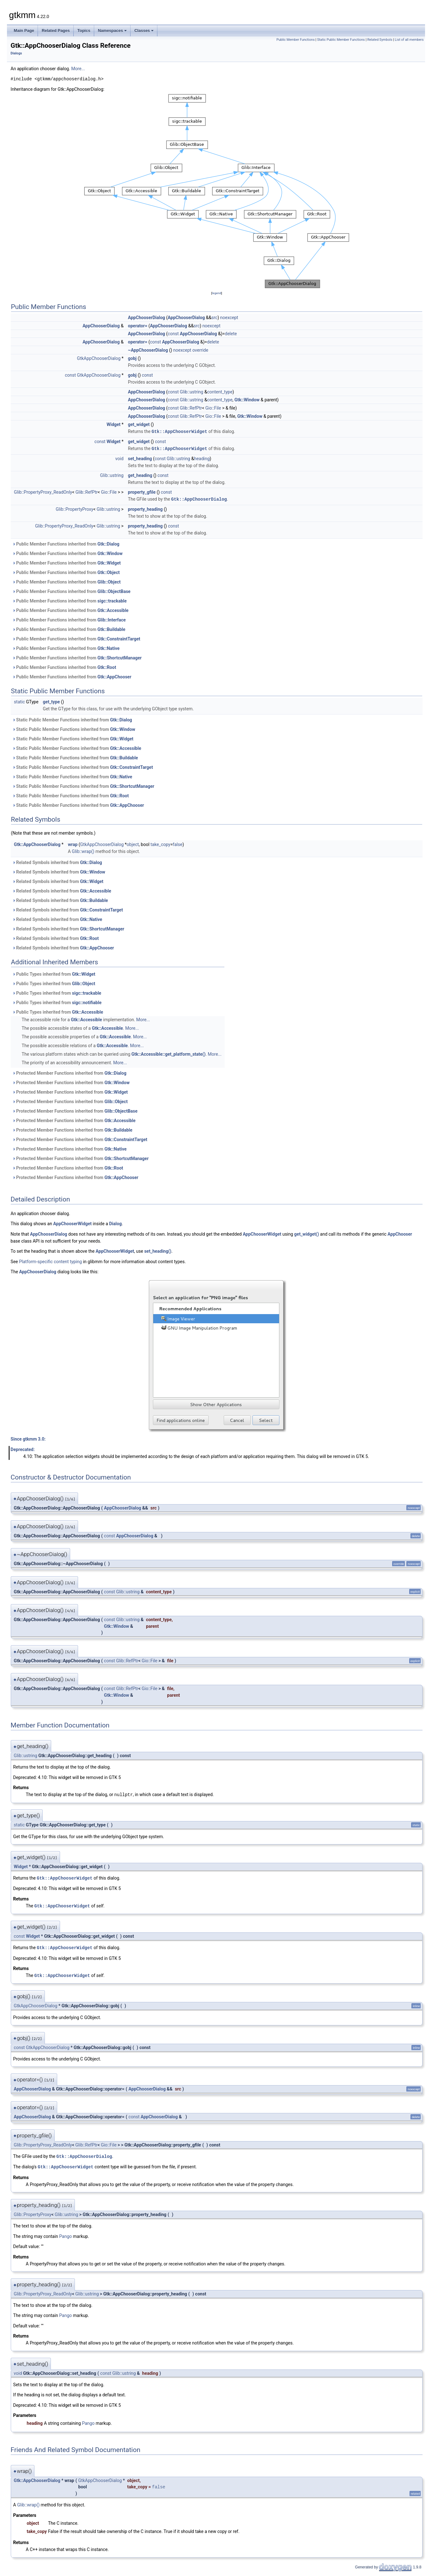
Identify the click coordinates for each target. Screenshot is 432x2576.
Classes (144, 30)
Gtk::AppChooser (114, 675)
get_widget (139, 424)
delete (231, 333)
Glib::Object (108, 581)
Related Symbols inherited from (57, 861)
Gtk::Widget (109, 562)
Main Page (24, 30)
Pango (65, 2233)
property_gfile (141, 491)
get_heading (140, 474)
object (133, 843)
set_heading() (157, 1250)
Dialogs (16, 53)
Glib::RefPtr (191, 408)
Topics (83, 30)
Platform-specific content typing (50, 1260)
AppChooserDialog (146, 317)
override (200, 350)
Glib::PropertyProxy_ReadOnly (43, 491)
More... (78, 68)
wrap (73, 843)
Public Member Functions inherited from (65, 543)
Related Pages (56, 30)
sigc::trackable (112, 599)
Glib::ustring (191, 391)
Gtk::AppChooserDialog (199, 498)
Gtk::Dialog (108, 543)
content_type (219, 391)
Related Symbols (379, 40)
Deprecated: (23, 1448)
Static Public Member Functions (341, 40)
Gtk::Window (247, 399)
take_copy (160, 843)
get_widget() (306, 1233)
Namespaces (112, 30)
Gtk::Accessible (112, 609)
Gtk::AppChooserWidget (179, 431)
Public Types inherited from (53, 973)
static (19, 700)
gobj (132, 358)
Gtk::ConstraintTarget (118, 637)
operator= (137, 325)
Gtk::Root (106, 666)
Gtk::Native (108, 647)
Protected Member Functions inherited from (69, 1072)
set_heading (140, 457)
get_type (51, 700)
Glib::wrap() (83, 850)
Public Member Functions (296, 40)
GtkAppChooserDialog (99, 358)
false (178, 843)
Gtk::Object (108, 571)
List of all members (409, 40)
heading (202, 457)
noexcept (229, 317)
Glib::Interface (111, 618)
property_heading (145, 508)
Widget (113, 424)
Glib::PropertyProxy (74, 508)
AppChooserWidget (72, 1222)
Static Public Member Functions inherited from (72, 718)
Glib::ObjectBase (114, 590)
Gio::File (213, 408)
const (173, 333)
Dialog (115, 1222)
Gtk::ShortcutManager (119, 656)
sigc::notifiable (86, 1001)
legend (216, 293)
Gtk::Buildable (111, 628)
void (119, 457)
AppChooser (399, 1233)
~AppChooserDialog (148, 350)
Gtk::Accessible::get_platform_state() (168, 1053)
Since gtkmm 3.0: (28, 1438)
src (214, 317)
